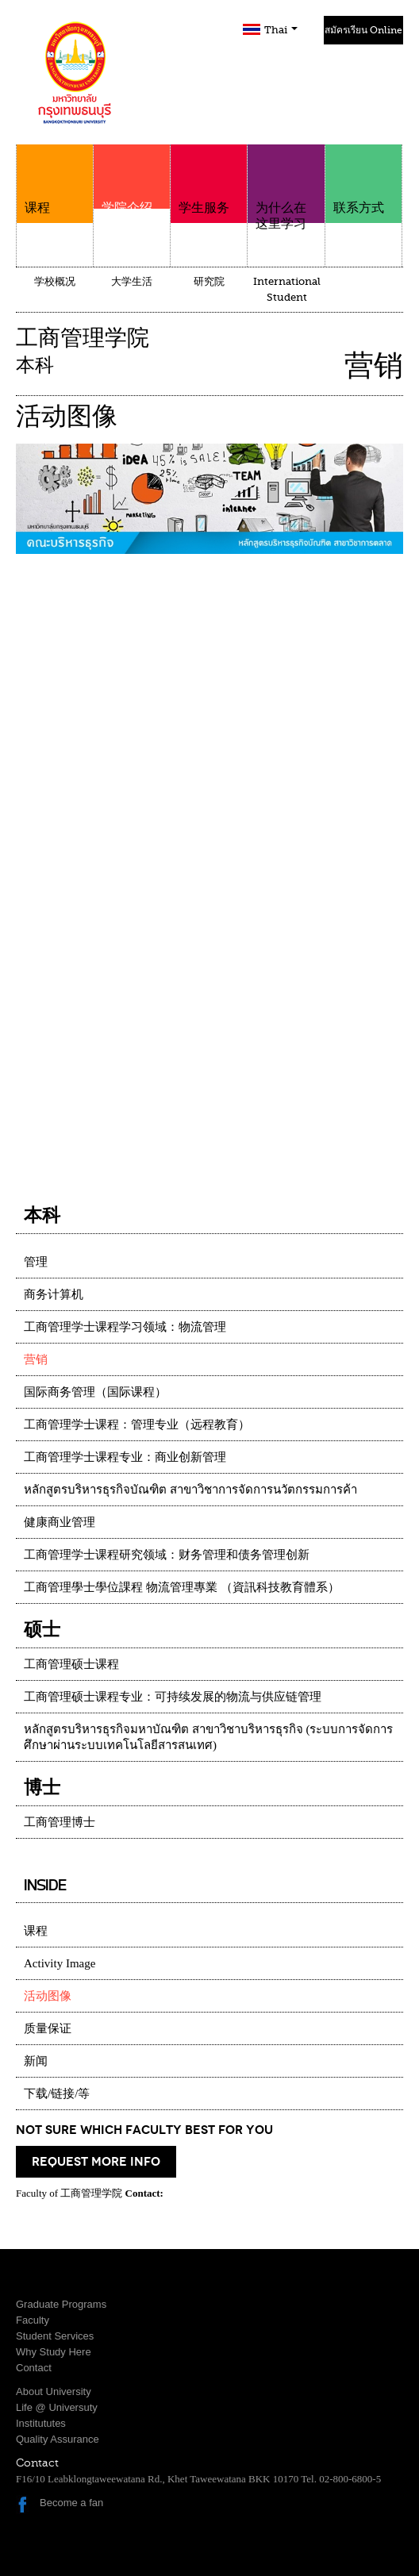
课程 (55, 179)
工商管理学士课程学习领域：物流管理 (125, 1327)
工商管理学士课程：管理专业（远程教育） (137, 1424)
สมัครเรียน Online (363, 30)
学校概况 (54, 281)
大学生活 (131, 281)
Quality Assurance (57, 2439)
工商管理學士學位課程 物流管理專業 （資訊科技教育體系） (182, 1587)
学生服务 (209, 179)
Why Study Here (53, 2352)
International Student (287, 289)
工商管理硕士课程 (71, 1664)
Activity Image (59, 1963)
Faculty (32, 2320)
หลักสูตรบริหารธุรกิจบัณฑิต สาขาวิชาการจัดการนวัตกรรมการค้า (190, 1489)
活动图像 (47, 1996)
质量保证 (47, 2028)
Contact (34, 2368)
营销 (36, 1359)
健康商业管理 (59, 1522)
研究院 (209, 281)
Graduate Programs (61, 2304)
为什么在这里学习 (286, 187)
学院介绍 (132, 200)
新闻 (36, 2061)
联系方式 (363, 179)
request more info (96, 2162)
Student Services (55, 2336)
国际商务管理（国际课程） (95, 1392)
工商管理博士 (59, 1822)
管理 (36, 1261)
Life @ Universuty (57, 2407)
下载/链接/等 (57, 2093)
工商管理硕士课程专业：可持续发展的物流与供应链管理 (172, 1696)
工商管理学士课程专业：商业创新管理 (125, 1457)
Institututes (41, 2423)
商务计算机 (53, 1294)
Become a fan (71, 2503)
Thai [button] (281, 30)
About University (53, 2391)
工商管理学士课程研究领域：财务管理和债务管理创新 (166, 1554)
